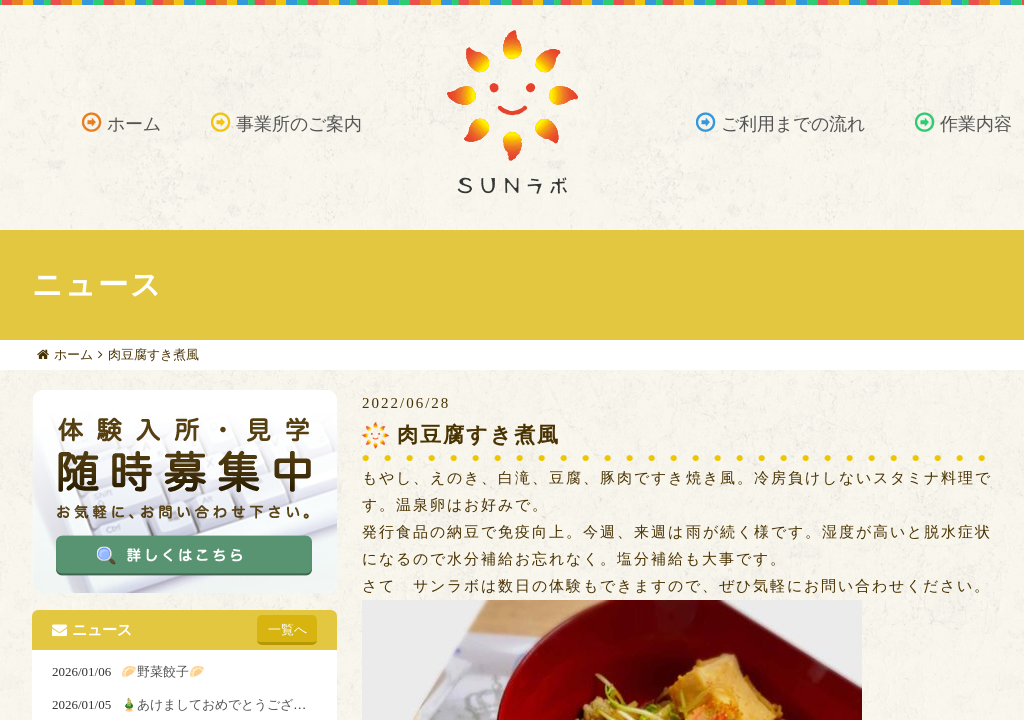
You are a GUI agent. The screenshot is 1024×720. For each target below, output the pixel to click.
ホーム (134, 124)
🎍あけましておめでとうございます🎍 (234, 704)
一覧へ (287, 629)
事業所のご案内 (299, 124)
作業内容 (976, 124)
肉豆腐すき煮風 (153, 354)
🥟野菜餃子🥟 (163, 671)
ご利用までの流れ (793, 124)
